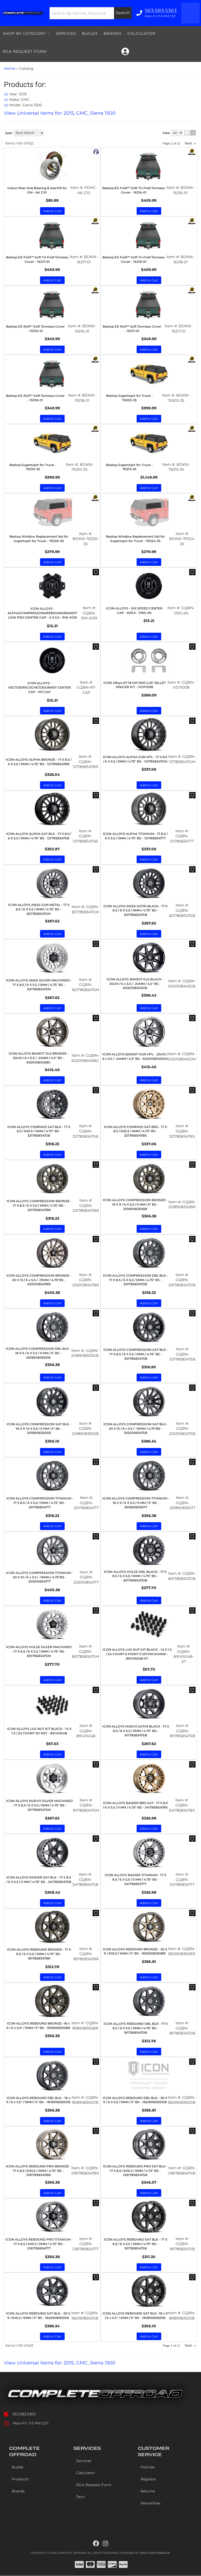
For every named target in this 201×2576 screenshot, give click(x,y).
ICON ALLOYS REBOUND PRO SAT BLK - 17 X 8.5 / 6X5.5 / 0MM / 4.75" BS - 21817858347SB (135, 2170)
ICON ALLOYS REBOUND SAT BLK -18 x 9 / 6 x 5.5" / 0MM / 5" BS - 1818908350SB (135, 2315)
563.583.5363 (24, 2414)
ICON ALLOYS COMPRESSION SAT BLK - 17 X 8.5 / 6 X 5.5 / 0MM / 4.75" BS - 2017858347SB (135, 1354)
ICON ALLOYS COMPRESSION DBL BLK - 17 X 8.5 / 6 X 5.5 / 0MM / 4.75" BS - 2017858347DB (135, 1280)
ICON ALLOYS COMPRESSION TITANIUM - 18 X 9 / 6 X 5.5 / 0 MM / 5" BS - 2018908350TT (135, 1502)
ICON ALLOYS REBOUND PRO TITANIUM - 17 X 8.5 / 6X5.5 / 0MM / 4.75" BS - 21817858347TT (38, 2243)
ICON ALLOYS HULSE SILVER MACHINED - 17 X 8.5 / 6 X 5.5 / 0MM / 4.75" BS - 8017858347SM (39, 1651)
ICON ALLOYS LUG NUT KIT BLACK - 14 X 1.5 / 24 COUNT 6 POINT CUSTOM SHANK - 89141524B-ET (137, 1654)
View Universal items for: (59, 2363)
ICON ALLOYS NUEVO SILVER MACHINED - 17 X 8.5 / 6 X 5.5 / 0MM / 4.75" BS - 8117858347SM (39, 1805)
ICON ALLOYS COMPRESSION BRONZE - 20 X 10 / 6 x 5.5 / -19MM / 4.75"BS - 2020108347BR (38, 1280)
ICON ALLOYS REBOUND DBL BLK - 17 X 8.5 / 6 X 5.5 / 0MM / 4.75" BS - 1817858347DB (136, 2028)
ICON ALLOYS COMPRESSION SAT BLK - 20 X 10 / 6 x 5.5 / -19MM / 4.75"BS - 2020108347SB (135, 1428)
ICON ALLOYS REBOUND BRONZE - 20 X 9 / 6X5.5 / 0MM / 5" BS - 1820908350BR (135, 1951)
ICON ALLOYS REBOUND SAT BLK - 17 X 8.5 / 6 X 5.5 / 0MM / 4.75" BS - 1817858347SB (135, 2243)
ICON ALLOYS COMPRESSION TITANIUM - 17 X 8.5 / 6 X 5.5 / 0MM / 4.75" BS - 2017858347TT (39, 1502)
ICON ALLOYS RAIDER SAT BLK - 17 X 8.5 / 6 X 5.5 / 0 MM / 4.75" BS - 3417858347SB (38, 1879)
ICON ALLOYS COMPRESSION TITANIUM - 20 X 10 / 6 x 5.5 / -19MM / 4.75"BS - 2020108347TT (39, 1577)
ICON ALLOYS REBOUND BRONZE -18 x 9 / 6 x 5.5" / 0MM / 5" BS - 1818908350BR (38, 2025)
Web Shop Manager (155, 2553)
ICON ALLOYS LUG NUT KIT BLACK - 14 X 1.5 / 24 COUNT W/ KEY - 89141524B (39, 1731)
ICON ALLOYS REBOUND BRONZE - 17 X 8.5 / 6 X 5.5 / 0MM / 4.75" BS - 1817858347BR (39, 1953)
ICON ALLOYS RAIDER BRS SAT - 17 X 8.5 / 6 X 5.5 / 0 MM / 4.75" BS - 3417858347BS (135, 1805)
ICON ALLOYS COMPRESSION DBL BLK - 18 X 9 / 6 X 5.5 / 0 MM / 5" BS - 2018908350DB (38, 1353)
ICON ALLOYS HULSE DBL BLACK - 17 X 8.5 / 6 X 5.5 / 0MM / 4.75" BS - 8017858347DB (135, 1576)
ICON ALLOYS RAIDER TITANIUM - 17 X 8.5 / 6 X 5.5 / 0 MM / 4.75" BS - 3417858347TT (135, 1879)
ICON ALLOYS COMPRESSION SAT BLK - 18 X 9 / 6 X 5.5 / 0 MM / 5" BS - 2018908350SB (39, 1428)
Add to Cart (52, 1303)
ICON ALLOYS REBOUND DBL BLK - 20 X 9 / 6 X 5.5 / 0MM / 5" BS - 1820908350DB (135, 2100)
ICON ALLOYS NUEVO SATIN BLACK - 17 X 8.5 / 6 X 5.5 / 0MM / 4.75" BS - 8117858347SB (135, 1730)
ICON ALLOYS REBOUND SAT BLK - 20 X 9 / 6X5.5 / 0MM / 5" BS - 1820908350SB (38, 2315)
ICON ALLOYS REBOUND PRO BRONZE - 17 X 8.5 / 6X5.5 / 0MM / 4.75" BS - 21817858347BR (38, 2170)
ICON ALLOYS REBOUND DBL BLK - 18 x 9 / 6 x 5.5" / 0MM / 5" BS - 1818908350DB (38, 2100)
